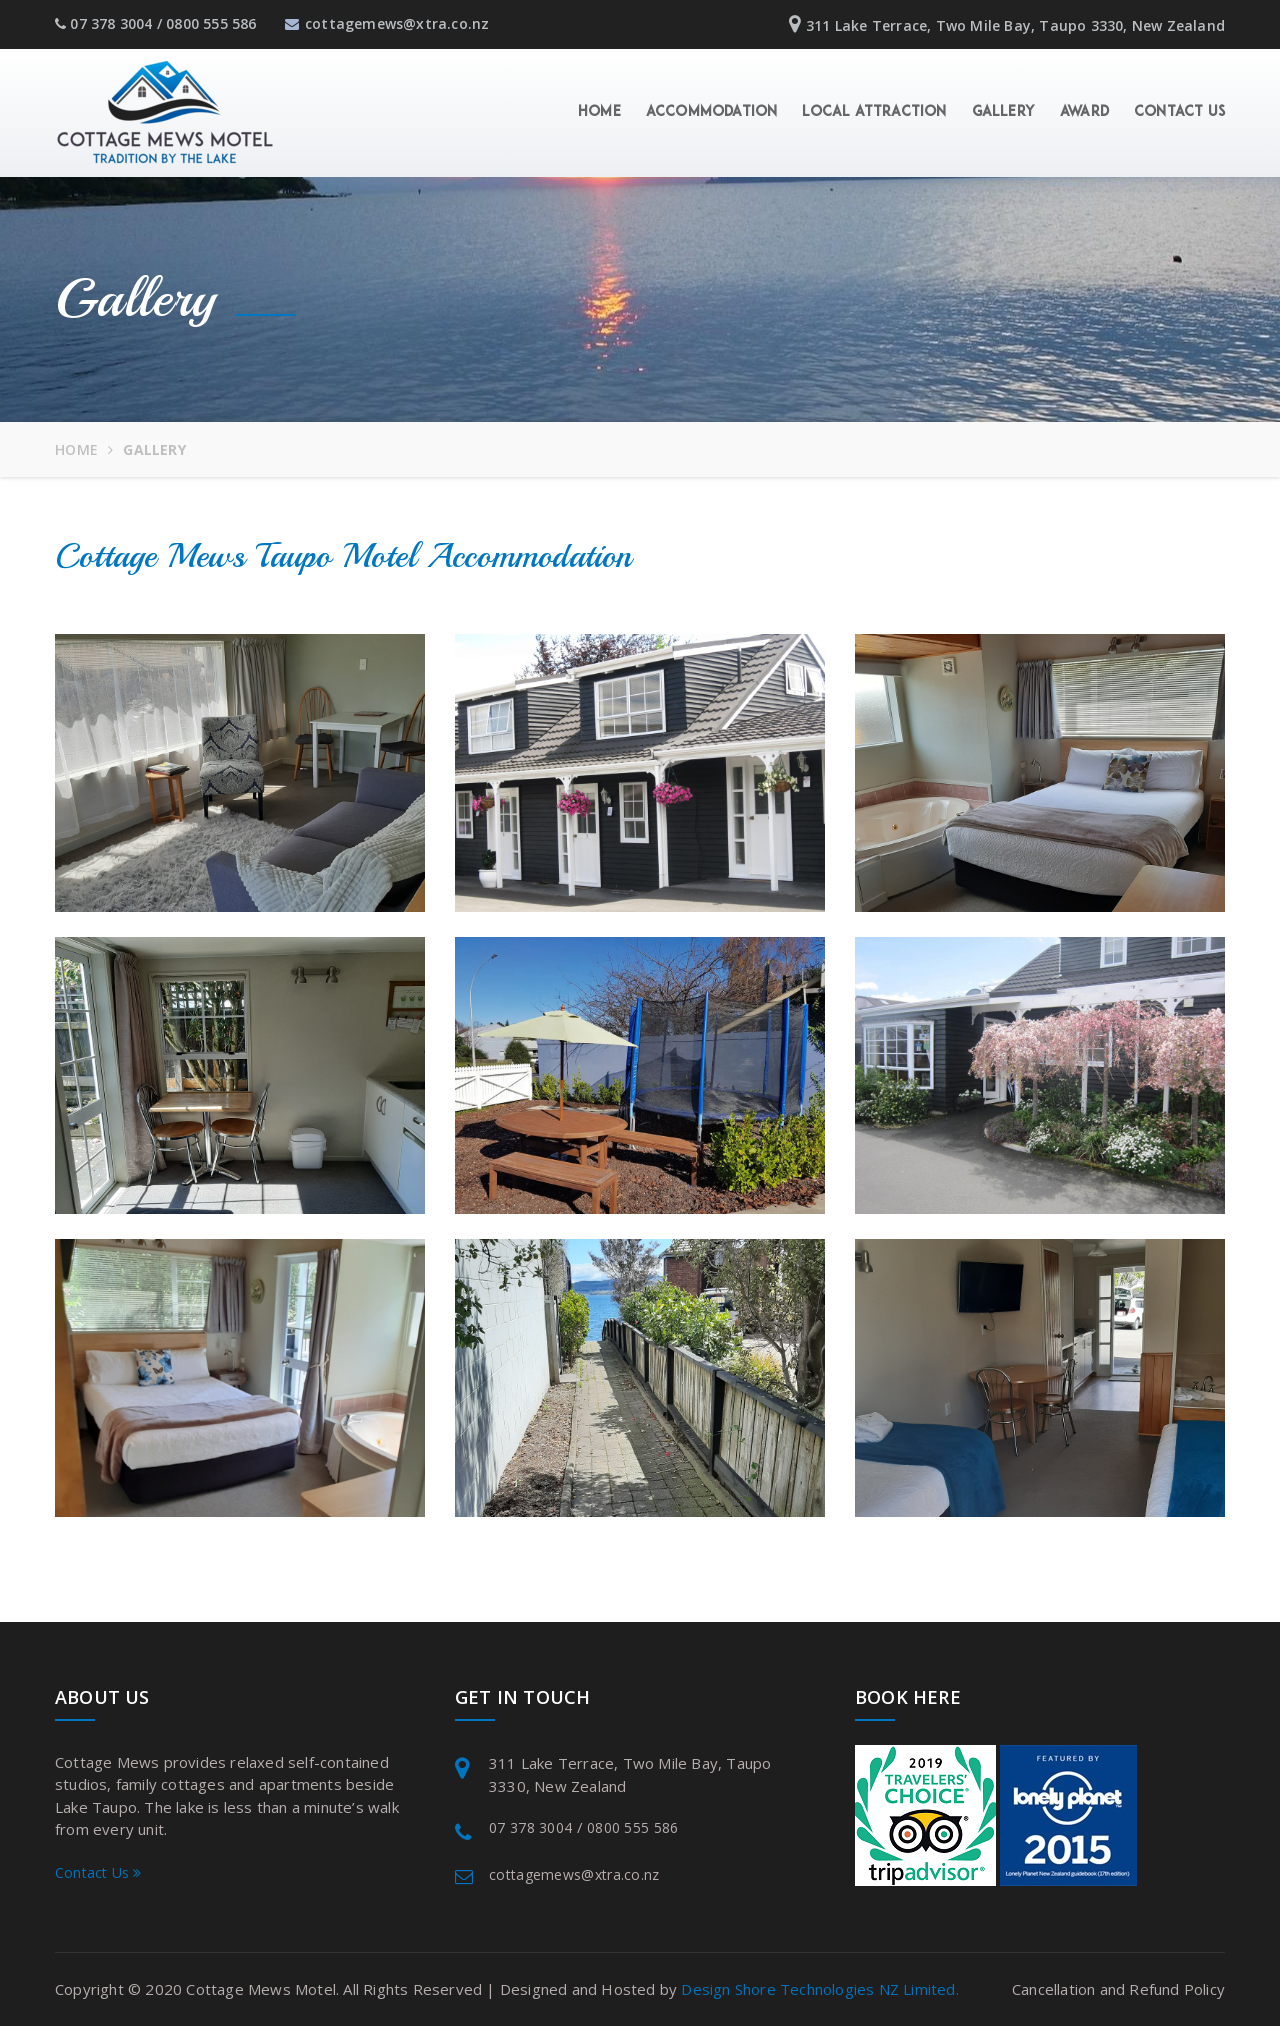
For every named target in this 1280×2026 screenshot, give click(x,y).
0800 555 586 (211, 23)
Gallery (1003, 112)
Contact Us (1179, 112)
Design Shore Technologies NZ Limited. (819, 1989)
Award (1084, 112)
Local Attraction (874, 112)
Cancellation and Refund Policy (1118, 1989)
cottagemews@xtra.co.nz (387, 23)
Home (599, 112)
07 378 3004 (111, 23)
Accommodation (712, 112)
